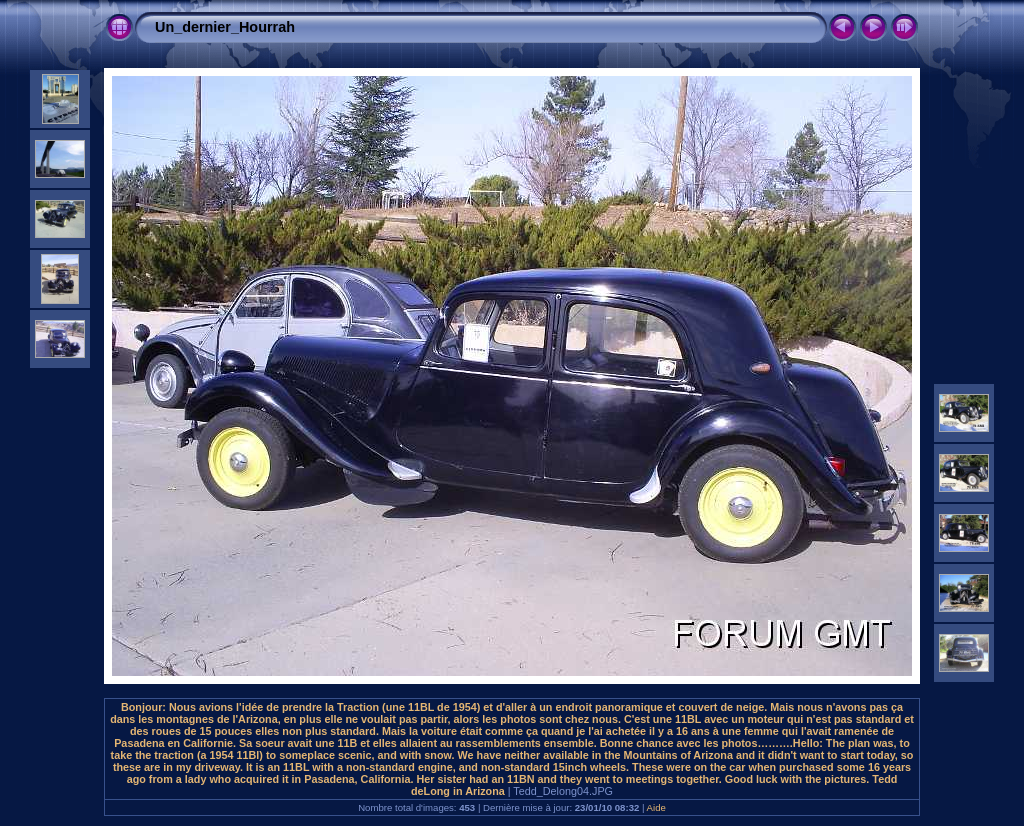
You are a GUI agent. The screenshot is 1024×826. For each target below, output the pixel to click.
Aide (656, 807)
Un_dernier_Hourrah (225, 27)
